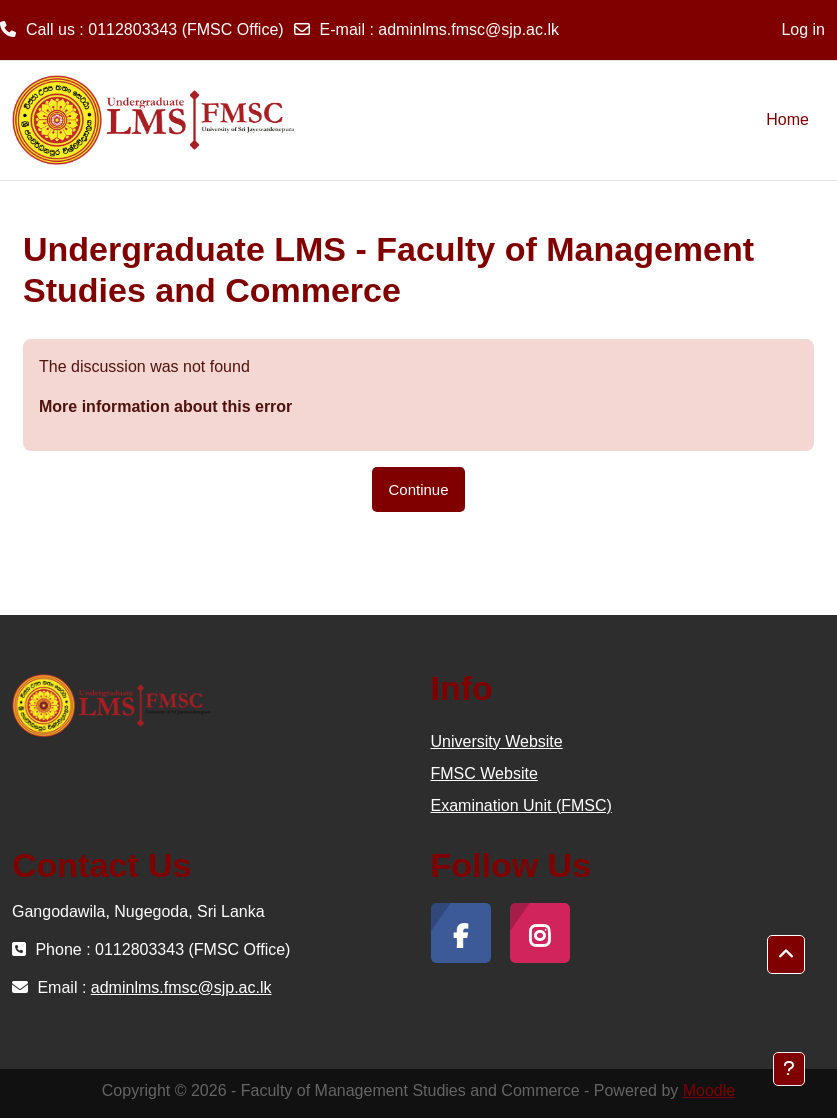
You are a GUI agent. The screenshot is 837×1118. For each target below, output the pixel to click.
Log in (803, 29)
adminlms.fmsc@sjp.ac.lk (468, 29)
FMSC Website (484, 773)
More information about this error (165, 406)
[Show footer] (789, 1069)
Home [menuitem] (787, 119)
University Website (497, 741)
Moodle (709, 1090)
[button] (786, 955)
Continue (418, 489)
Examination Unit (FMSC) (521, 805)
